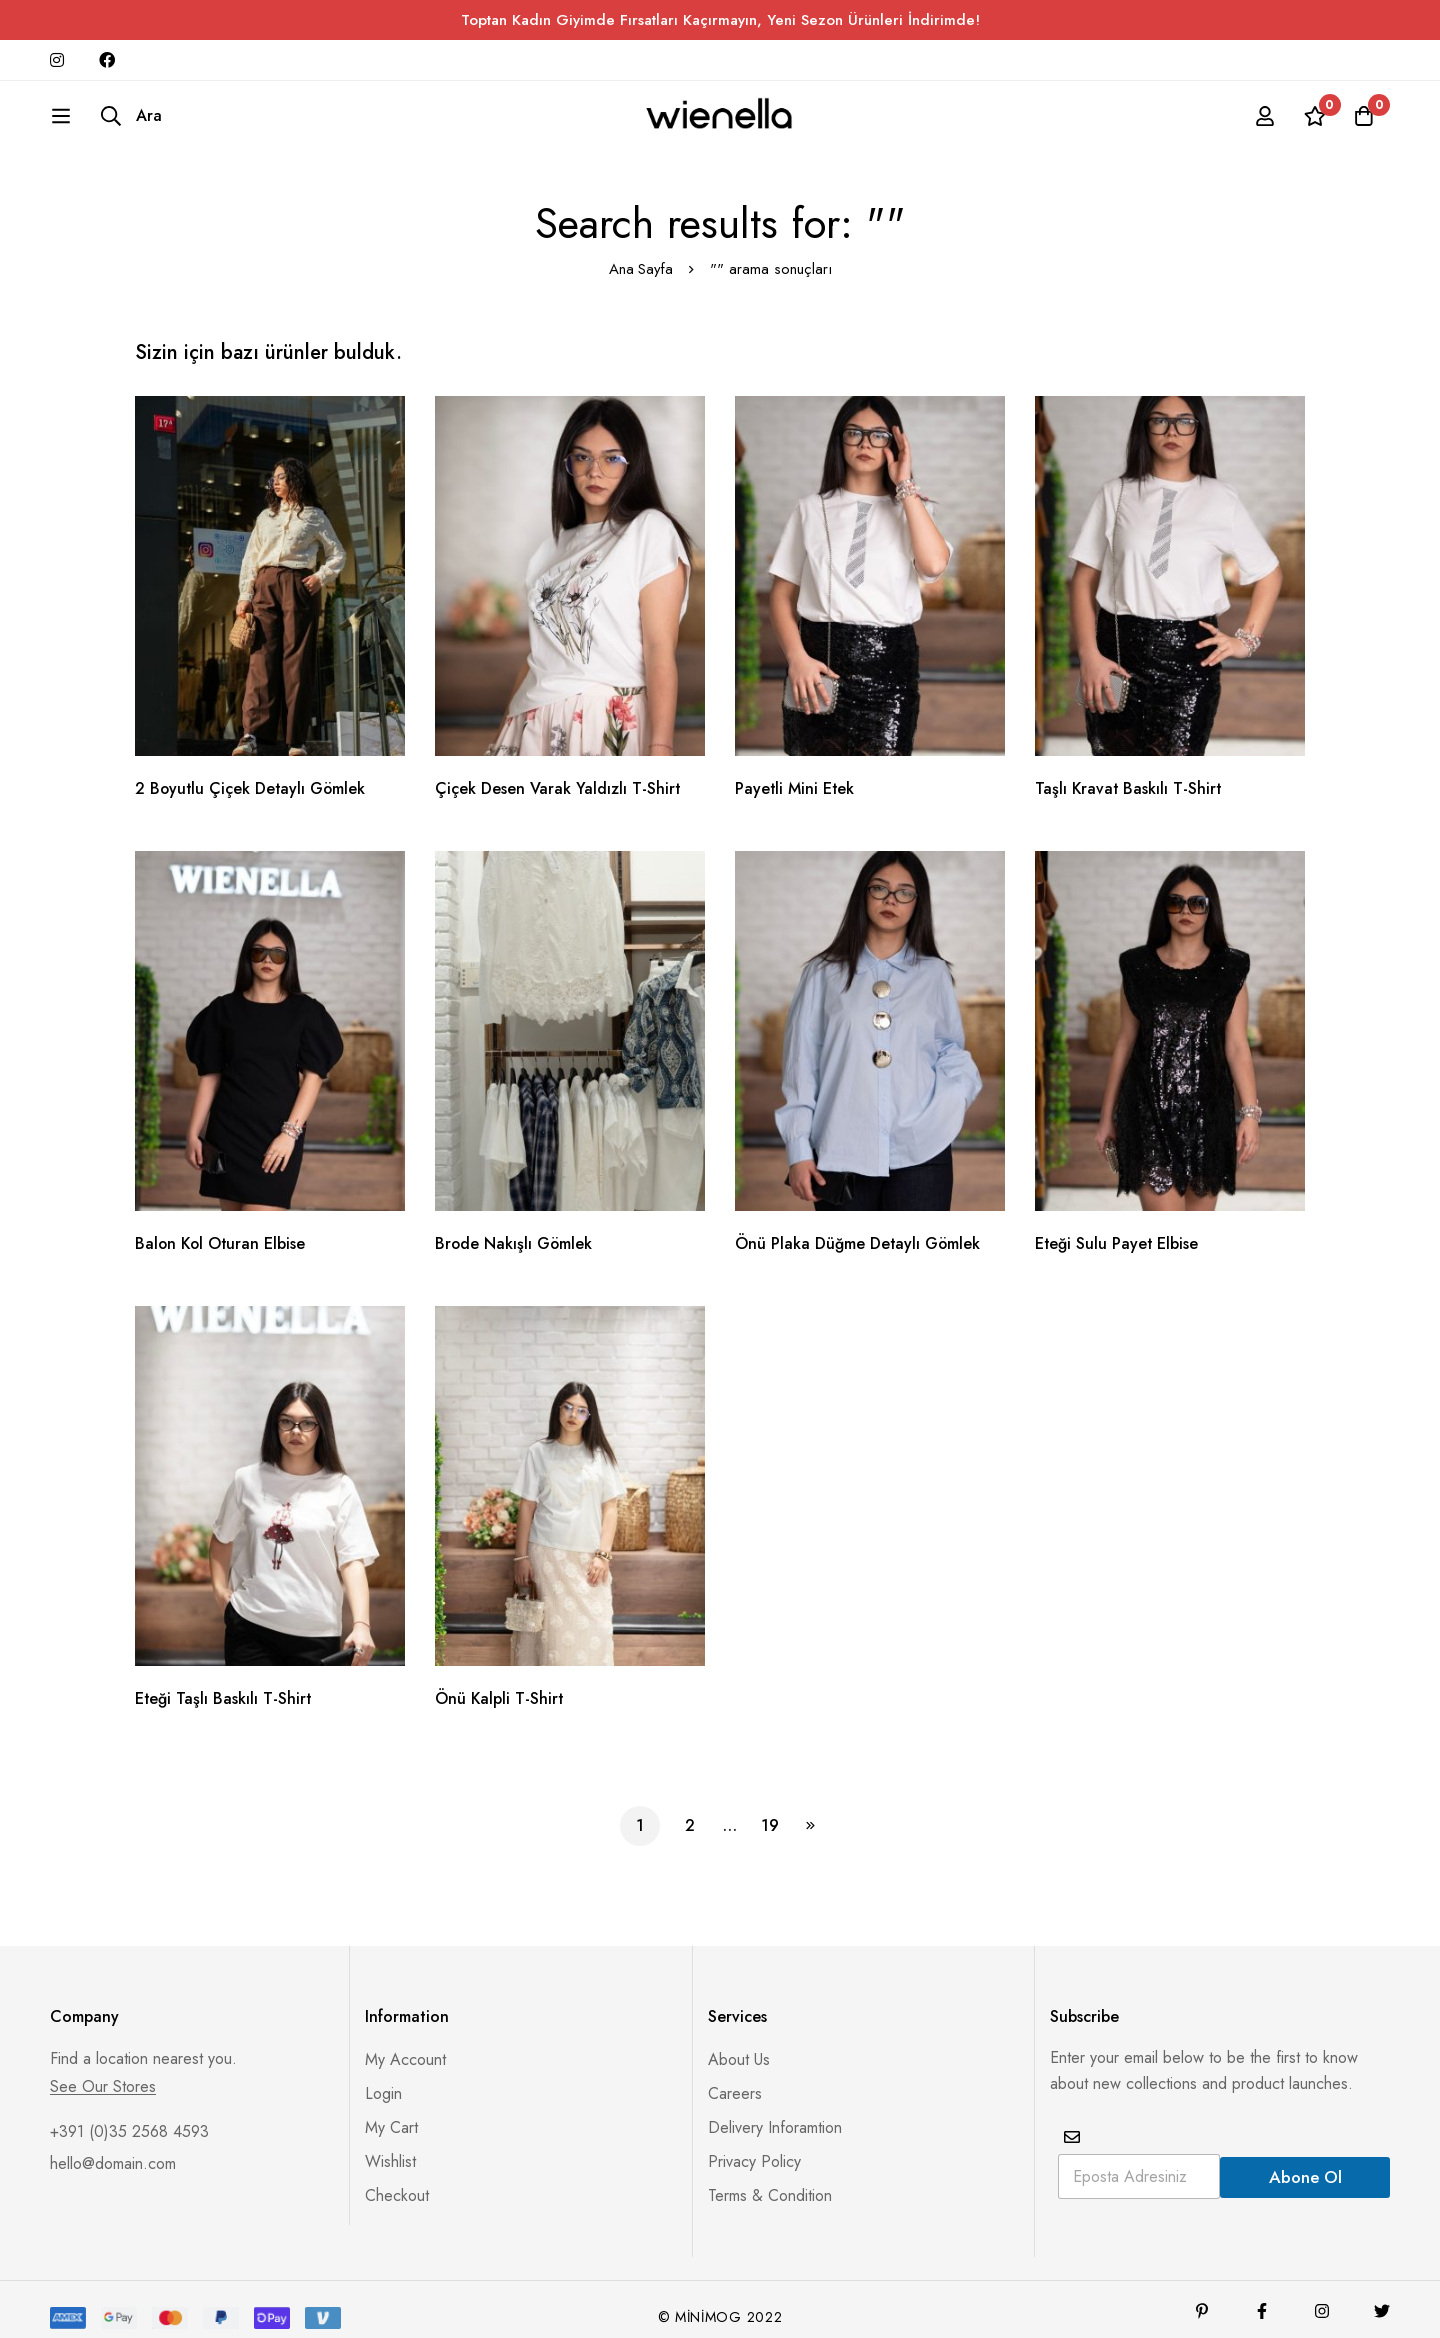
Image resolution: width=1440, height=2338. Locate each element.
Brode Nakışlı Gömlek (514, 1229)
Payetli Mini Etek (795, 774)
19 (770, 1811)
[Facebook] (1262, 2296)
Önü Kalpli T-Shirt (500, 1684)
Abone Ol (1305, 2162)
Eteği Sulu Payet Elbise (1117, 1229)
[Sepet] (1364, 123)
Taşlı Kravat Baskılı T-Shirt (1129, 774)
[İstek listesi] (1314, 123)
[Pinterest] (1202, 2296)
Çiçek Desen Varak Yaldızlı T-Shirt (558, 774)
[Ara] (81, 123)
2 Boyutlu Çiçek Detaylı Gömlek (252, 774)
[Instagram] (1322, 2296)
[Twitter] (1382, 2296)
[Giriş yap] (1264, 123)
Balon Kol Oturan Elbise (222, 1229)
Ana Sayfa (640, 255)
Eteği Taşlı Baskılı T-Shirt (224, 1684)
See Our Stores (103, 2072)
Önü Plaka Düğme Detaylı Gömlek (858, 1229)
